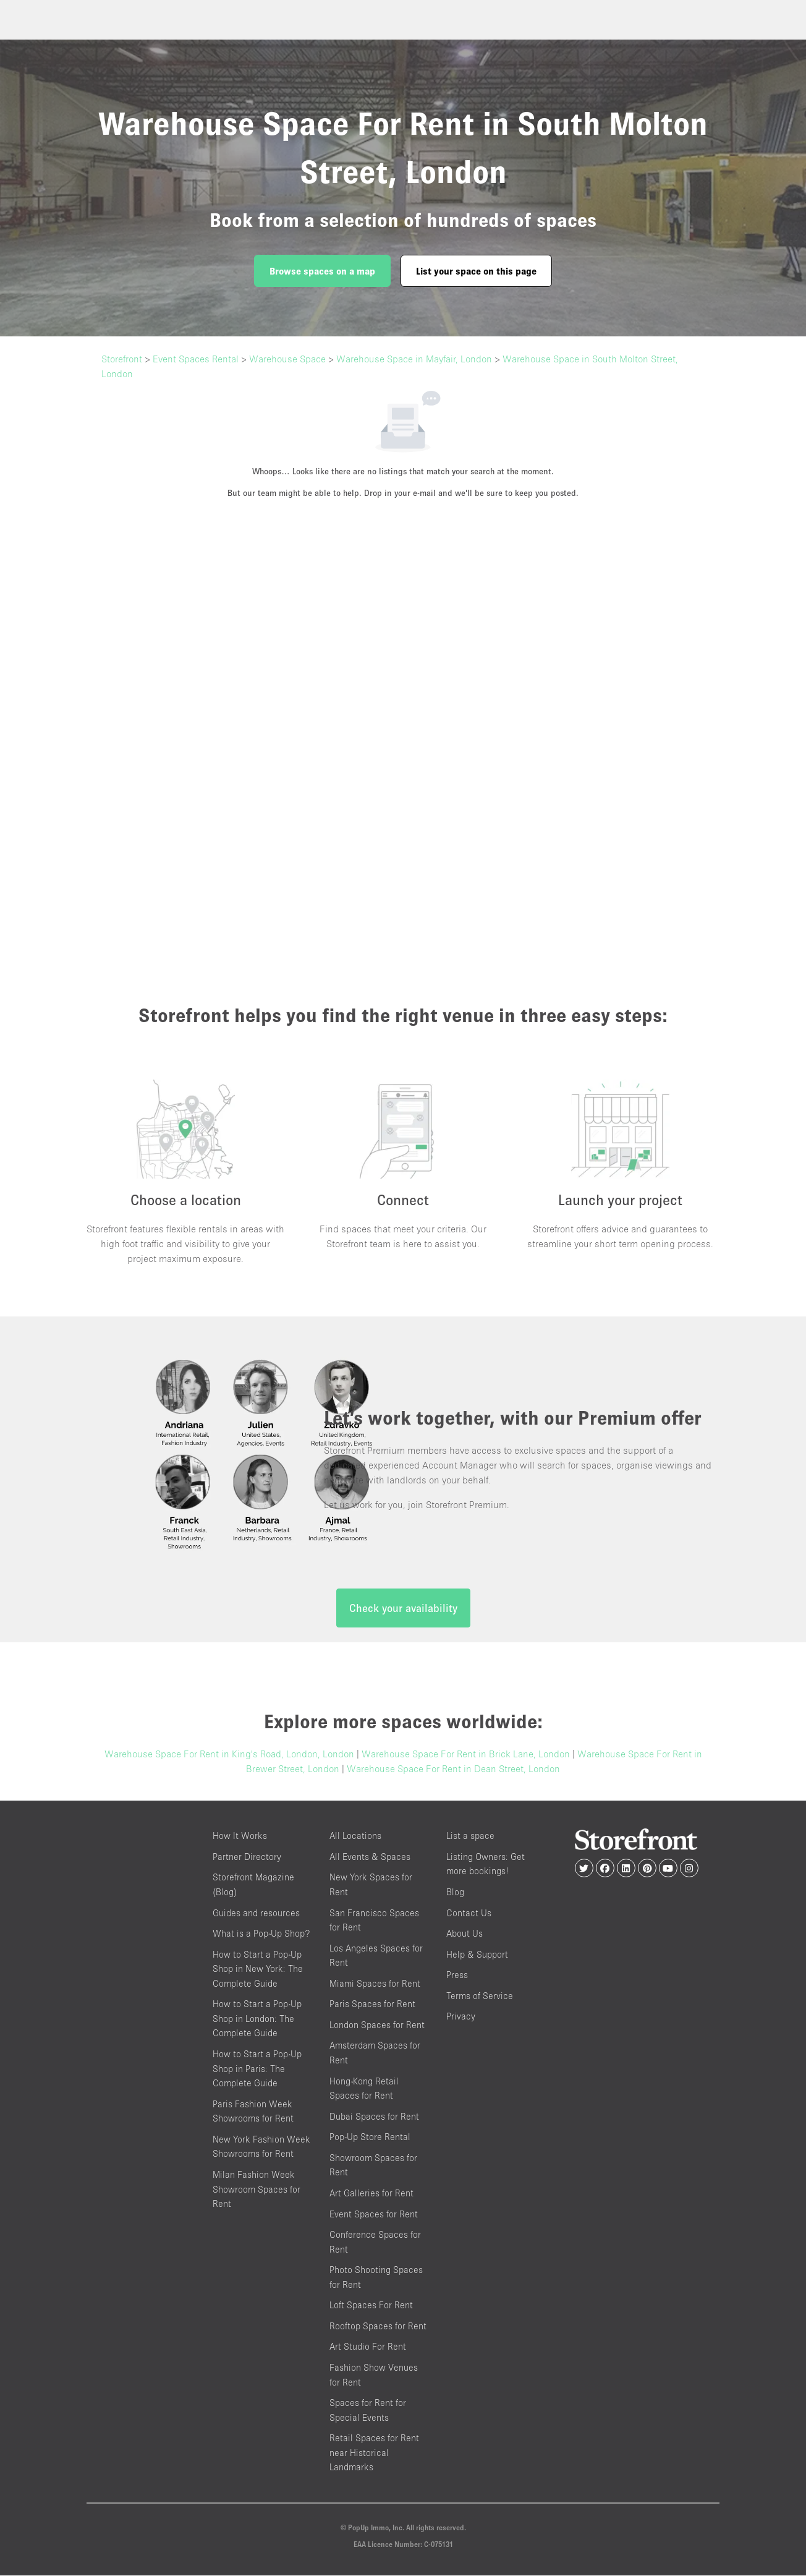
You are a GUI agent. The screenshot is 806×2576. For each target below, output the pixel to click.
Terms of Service (479, 1996)
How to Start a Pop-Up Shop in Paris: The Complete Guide (257, 2069)
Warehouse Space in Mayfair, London (414, 358)
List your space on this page (476, 270)
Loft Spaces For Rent (371, 2306)
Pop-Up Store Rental (369, 2138)
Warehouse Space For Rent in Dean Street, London (453, 1769)
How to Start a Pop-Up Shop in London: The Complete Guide (257, 2019)
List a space (470, 1837)
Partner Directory (247, 1857)
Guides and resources (256, 1913)
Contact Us (468, 1913)
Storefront (121, 358)
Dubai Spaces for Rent (374, 2117)
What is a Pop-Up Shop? (261, 1934)
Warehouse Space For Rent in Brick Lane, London (466, 1754)
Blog (455, 1892)
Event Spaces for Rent (373, 2214)
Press (457, 1975)
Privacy (460, 2017)
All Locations (355, 1837)
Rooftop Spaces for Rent (377, 2326)
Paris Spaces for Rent (372, 2005)
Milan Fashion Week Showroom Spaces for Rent (256, 2189)
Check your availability (403, 1609)
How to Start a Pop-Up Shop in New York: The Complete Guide (258, 1969)
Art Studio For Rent (367, 2347)
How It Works (240, 1837)
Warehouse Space (287, 358)
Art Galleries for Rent (371, 2193)
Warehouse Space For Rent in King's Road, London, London (229, 1754)
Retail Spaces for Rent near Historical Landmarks (374, 2453)
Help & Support (477, 1955)
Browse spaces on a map (322, 270)
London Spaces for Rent (377, 2025)
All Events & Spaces (369, 1857)
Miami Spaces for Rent (374, 1984)
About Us (464, 1934)
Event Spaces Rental (196, 358)
